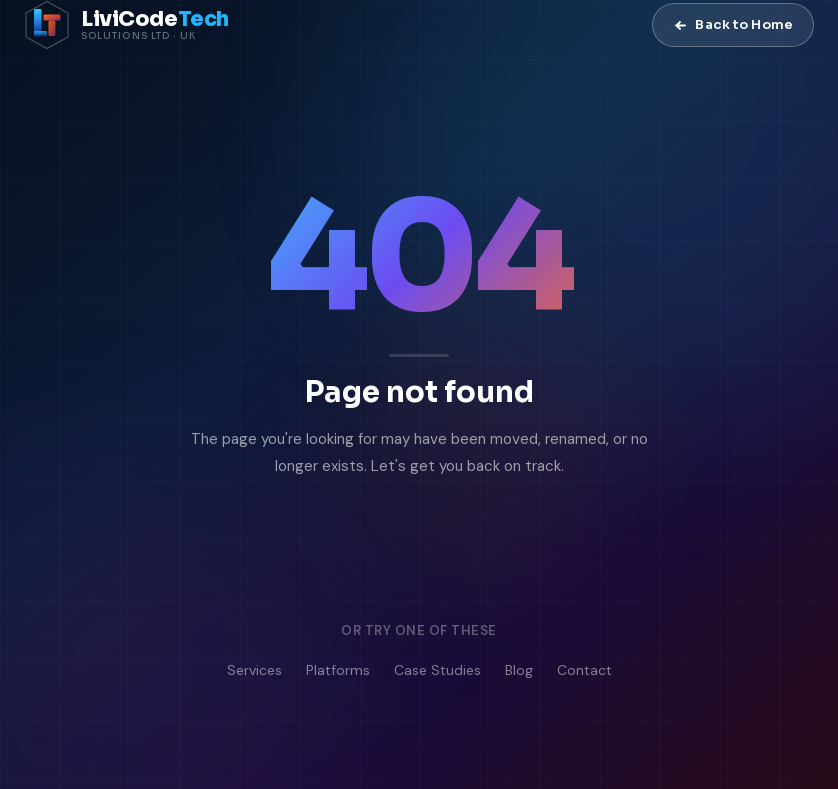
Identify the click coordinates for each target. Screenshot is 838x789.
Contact (584, 671)
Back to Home (733, 24)
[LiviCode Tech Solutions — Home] (126, 25)
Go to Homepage (331, 548)
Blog (519, 671)
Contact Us (541, 548)
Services (254, 671)
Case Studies (437, 671)
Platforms (338, 671)
